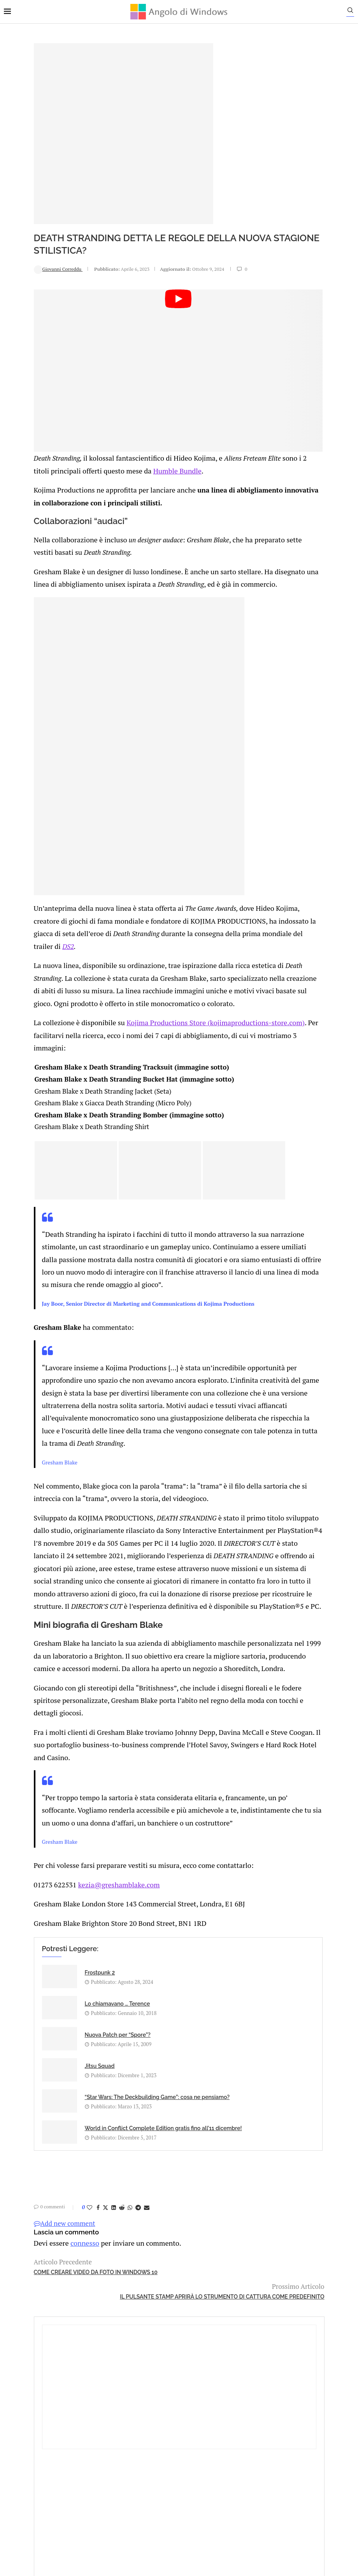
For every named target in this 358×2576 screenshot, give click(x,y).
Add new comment (34, 2250)
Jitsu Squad (184, 2093)
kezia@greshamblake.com (84, 1968)
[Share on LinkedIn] (83, 2234)
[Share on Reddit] (92, 2234)
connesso (52, 2269)
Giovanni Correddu (28, 269)
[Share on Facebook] (68, 2234)
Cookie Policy (200, 2490)
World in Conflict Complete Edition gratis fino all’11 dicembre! (199, 2143)
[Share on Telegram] (108, 2234)
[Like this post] (59, 2234)
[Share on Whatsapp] (100, 2234)
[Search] (354, 12)
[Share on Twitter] (75, 2234)
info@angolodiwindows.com (193, 2449)
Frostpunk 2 (70, 2052)
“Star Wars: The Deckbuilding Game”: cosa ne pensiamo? (82, 2143)
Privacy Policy (158, 2490)
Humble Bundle (178, 440)
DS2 (172, 919)
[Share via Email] (116, 2234)
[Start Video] (123, 356)
